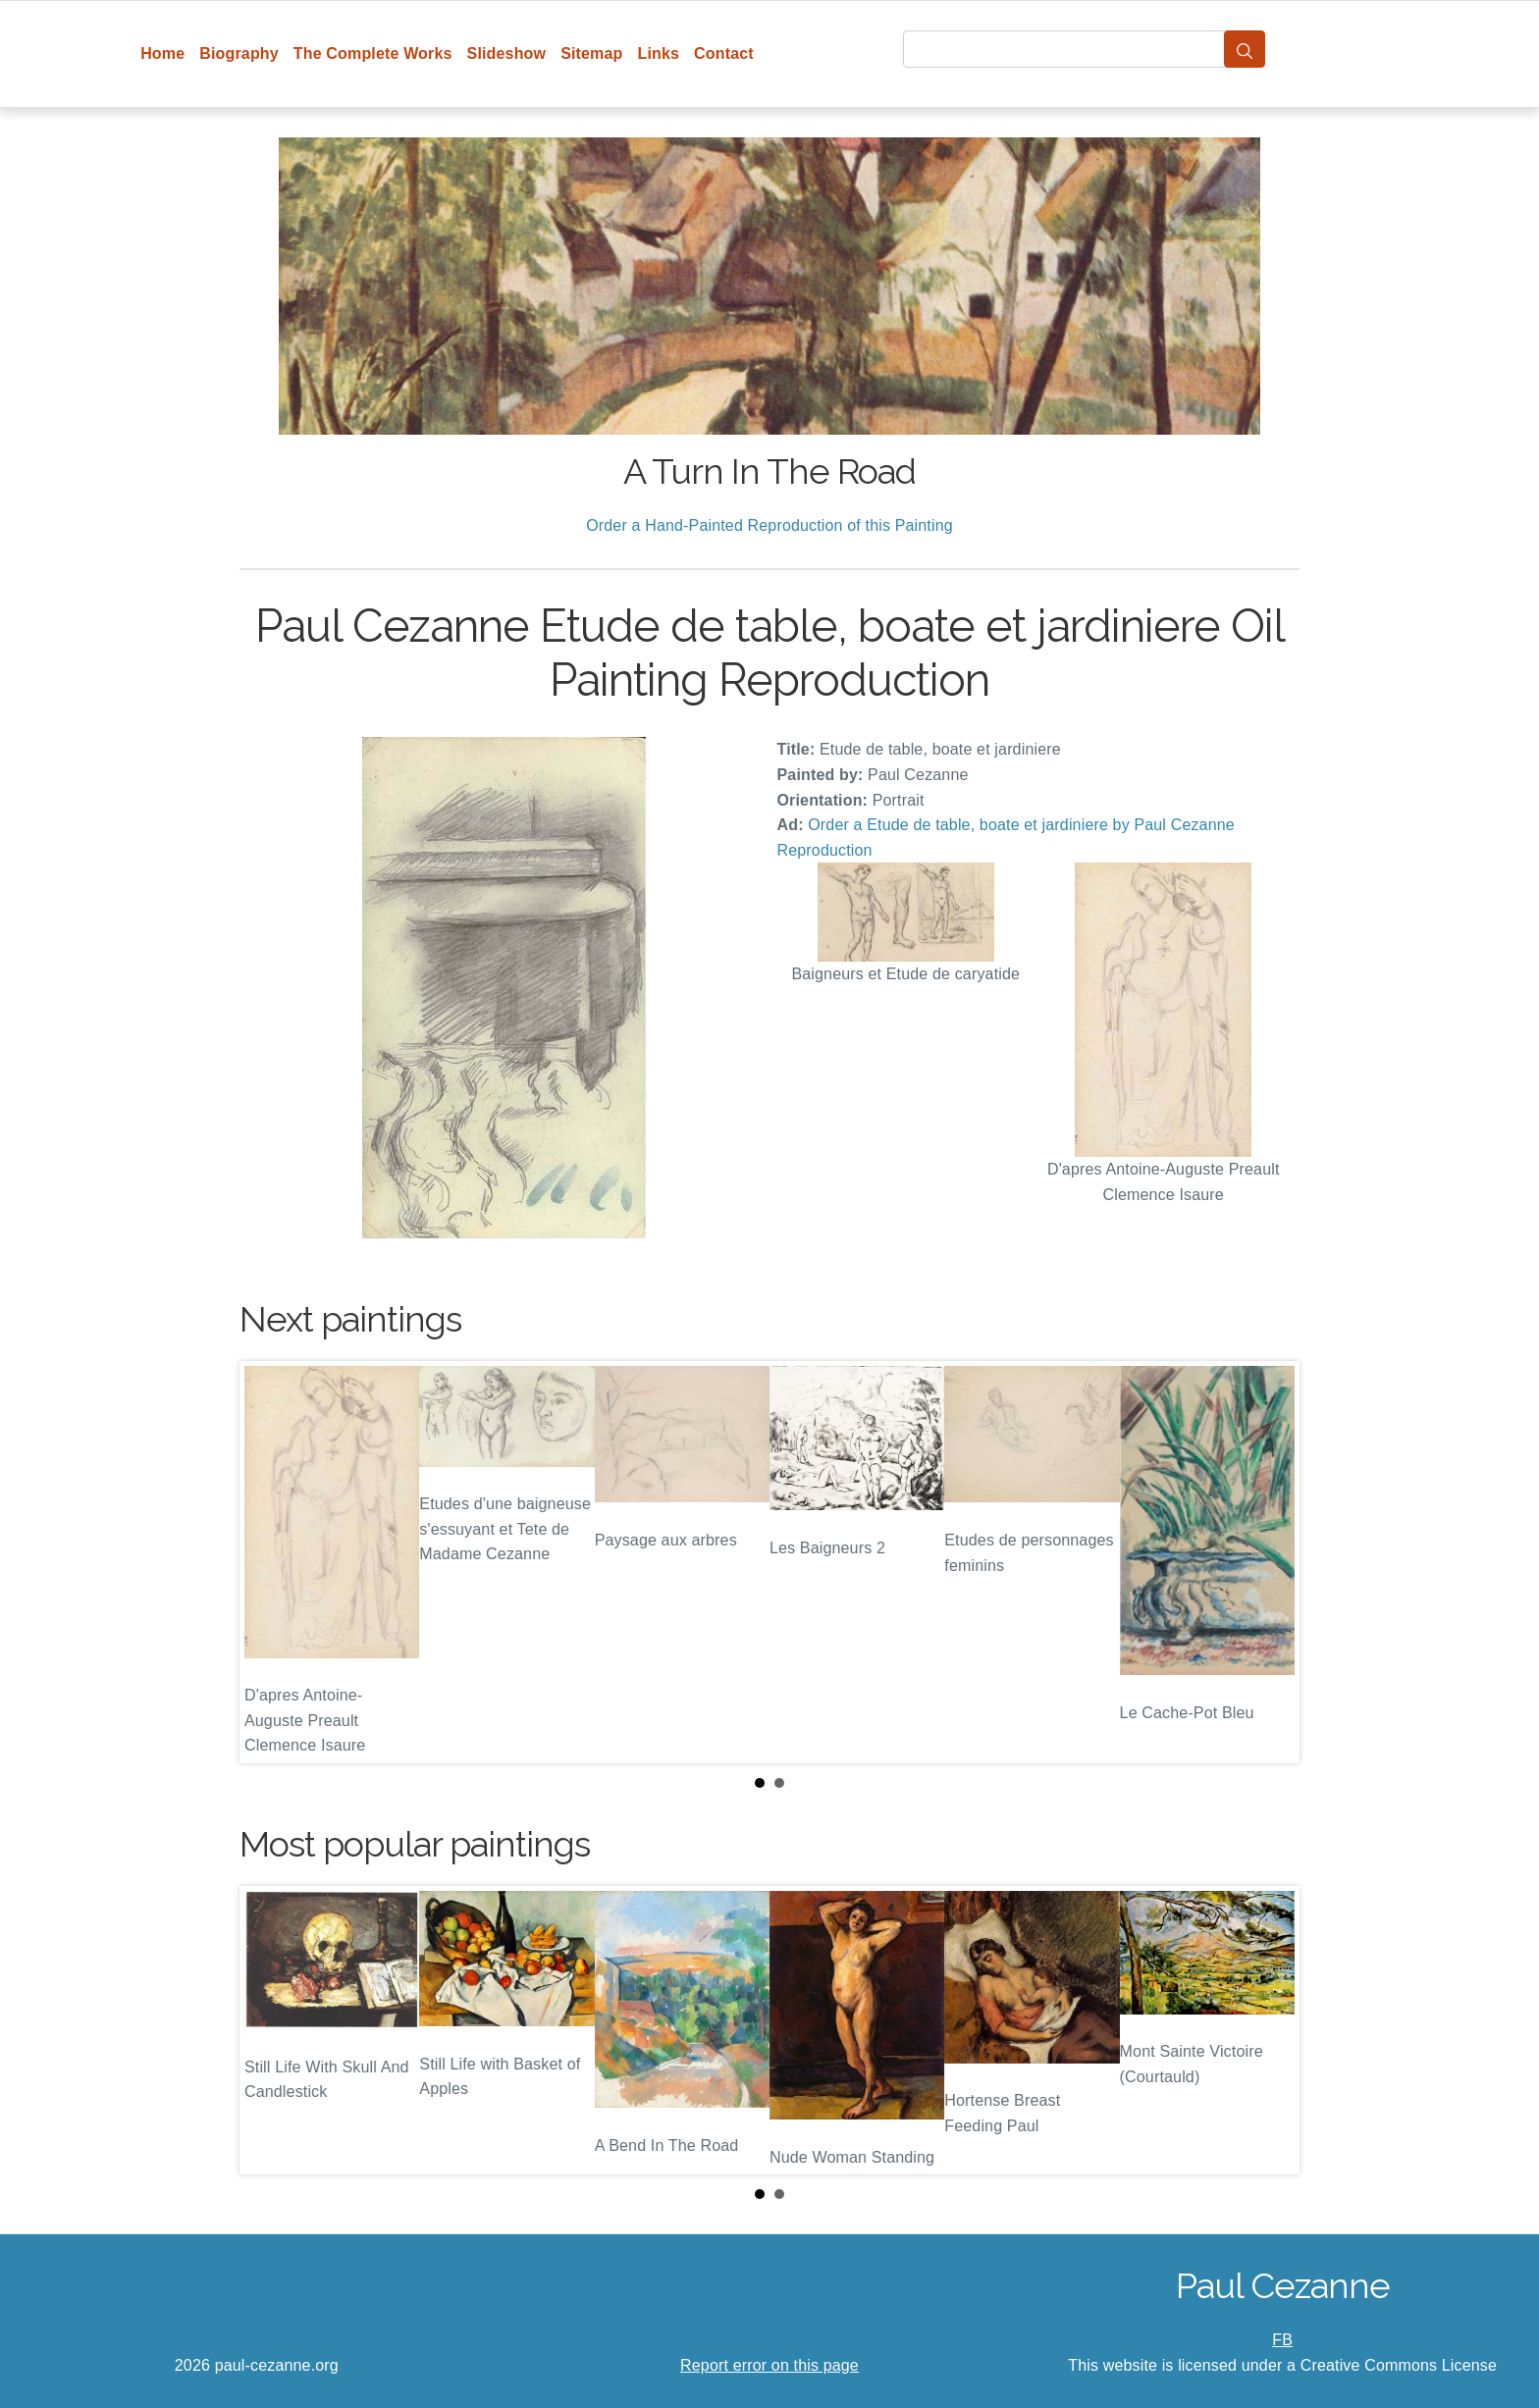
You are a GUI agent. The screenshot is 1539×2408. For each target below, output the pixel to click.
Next (1269, 1562)
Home (162, 53)
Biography (239, 53)
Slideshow (507, 53)
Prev (270, 1562)
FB (1282, 2339)
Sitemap (591, 53)
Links (659, 53)
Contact (724, 53)
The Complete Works (372, 53)
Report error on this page (769, 2365)
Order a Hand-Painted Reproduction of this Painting (769, 525)
